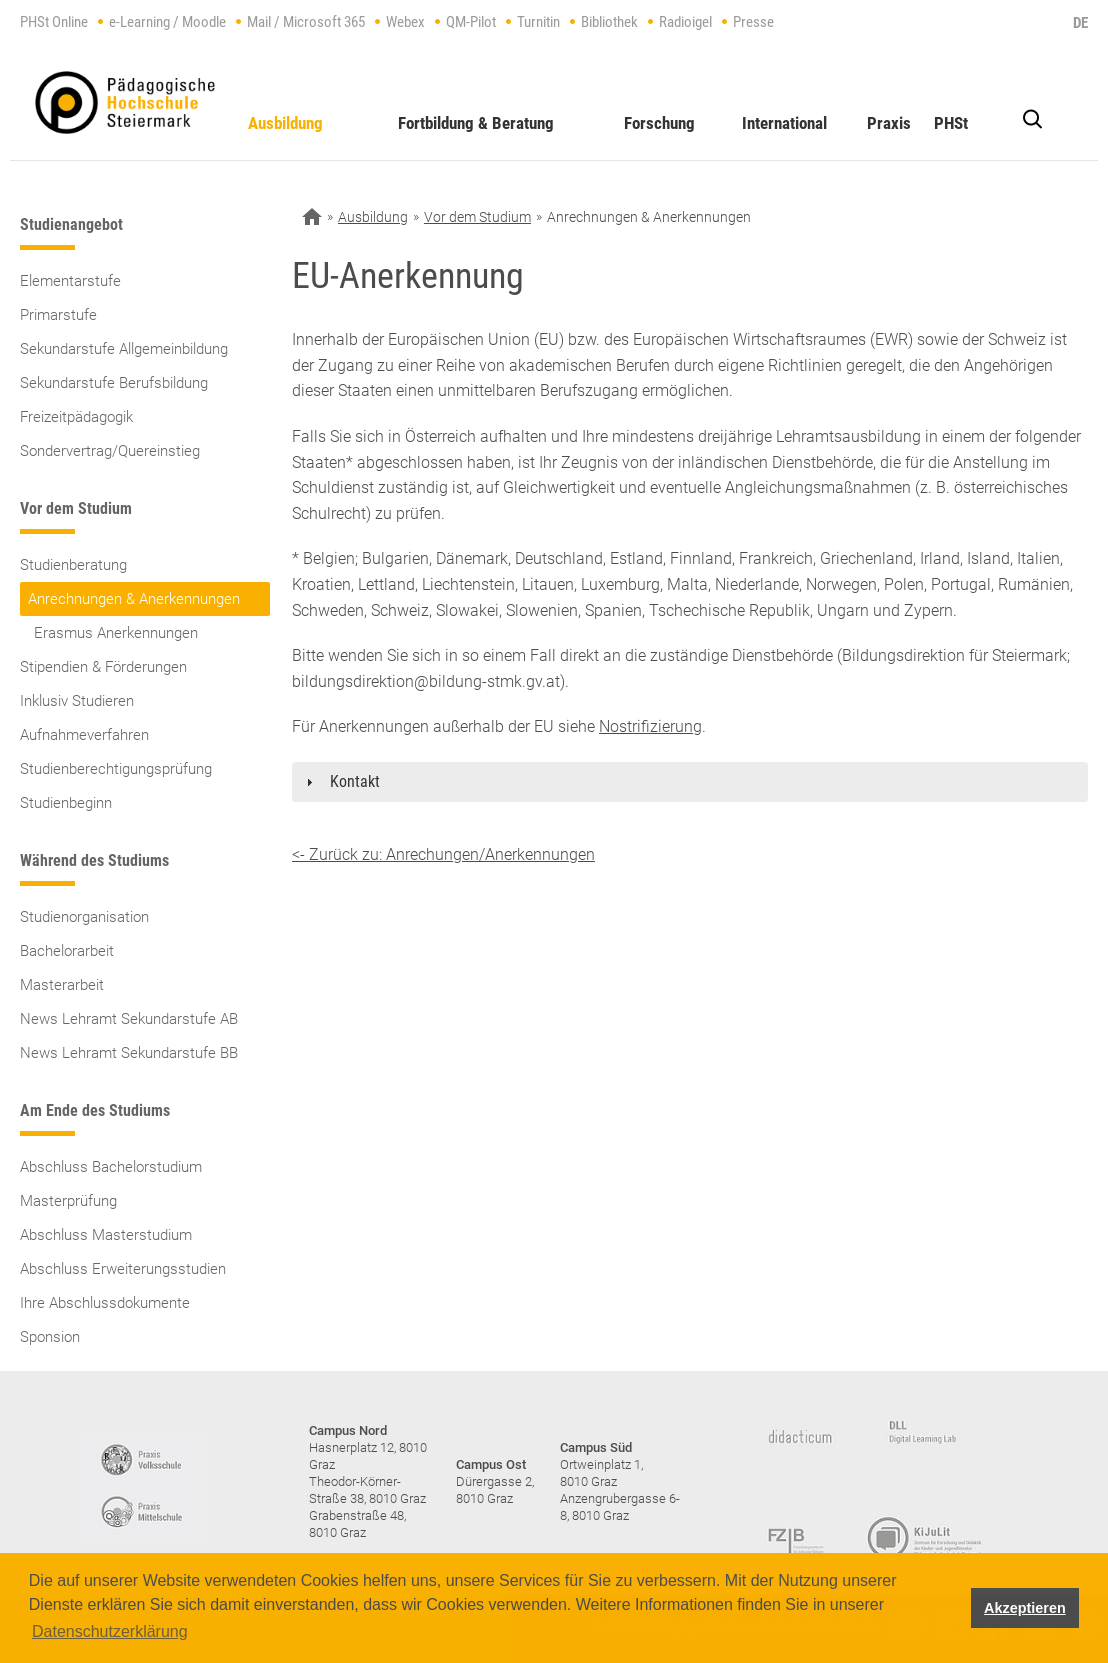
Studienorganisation (84, 917)
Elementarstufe (70, 281)
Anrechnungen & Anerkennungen (134, 599)
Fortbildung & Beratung (476, 123)
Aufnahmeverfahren (84, 735)
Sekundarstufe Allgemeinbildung (124, 349)
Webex (405, 22)
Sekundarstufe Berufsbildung (114, 383)
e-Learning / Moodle (167, 22)
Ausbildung (285, 123)
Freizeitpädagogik (76, 417)
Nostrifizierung (650, 726)
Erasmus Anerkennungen (116, 633)
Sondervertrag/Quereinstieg (110, 451)
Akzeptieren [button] (1025, 1608)
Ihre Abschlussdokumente (105, 1303)
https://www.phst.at (125, 102)
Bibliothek (609, 22)
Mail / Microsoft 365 (306, 22)
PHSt (951, 123)
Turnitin (538, 22)
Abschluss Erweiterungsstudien (123, 1269)
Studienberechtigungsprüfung (116, 769)
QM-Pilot (471, 22)
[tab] (690, 782)
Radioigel (685, 22)
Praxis (889, 123)
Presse (753, 22)
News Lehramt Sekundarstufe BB (129, 1053)
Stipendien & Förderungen (103, 667)
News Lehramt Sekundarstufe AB (129, 1019)
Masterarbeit (62, 985)
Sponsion (50, 1337)
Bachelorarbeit (67, 951)
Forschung (659, 123)
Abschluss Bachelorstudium (111, 1167)
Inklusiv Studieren (77, 701)
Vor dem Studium (477, 217)
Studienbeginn (66, 803)
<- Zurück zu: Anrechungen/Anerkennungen (443, 854)
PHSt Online (54, 22)
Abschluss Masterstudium (106, 1235)
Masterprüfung (68, 1201)
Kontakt (355, 781)
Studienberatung (73, 565)
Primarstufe (58, 315)
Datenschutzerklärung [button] (110, 1631)
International (784, 123)
